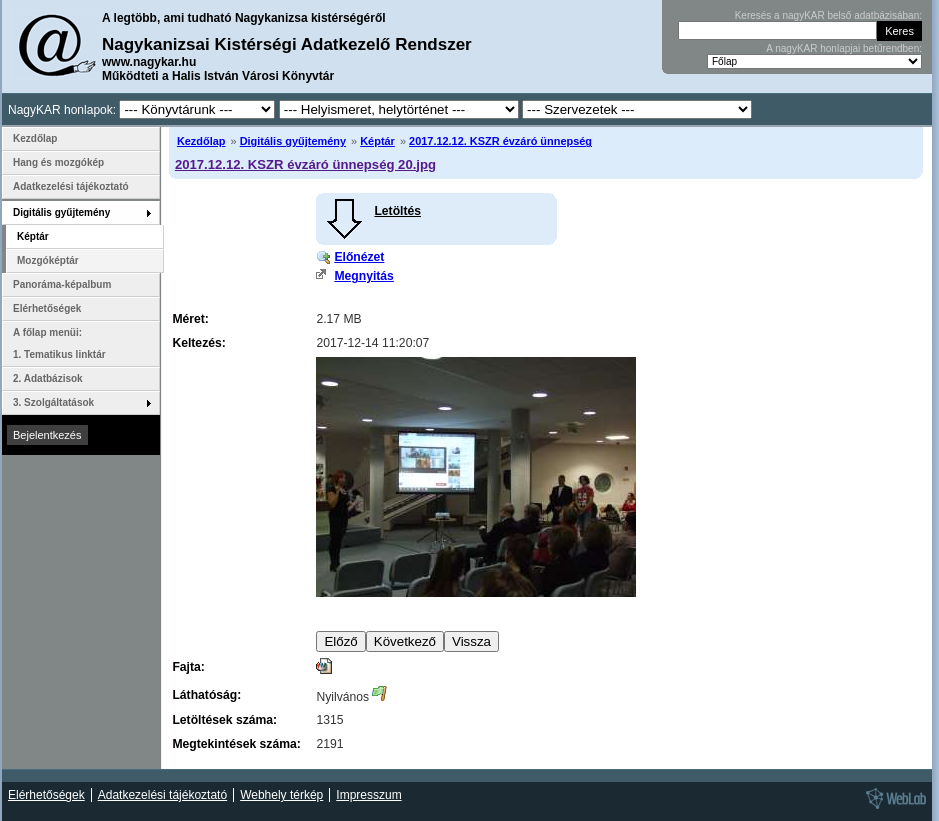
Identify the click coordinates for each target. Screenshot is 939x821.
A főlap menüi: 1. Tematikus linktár (59, 343)
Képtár (377, 141)
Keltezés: (198, 343)
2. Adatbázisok (48, 378)
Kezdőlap (201, 141)
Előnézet (359, 257)
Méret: (190, 319)
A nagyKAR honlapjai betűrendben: (844, 48)
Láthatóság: (206, 695)
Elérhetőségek (47, 308)
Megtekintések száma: (236, 744)
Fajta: (188, 667)
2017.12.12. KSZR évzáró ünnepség (500, 141)
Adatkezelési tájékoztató (71, 186)
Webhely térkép (281, 795)
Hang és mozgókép (58, 162)
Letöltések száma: (224, 720)
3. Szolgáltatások (53, 402)
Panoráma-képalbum (62, 284)
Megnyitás (363, 276)
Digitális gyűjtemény (293, 141)
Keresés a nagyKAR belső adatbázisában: (828, 15)
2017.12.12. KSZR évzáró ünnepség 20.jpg (305, 164)
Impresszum (368, 795)
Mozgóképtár (48, 260)
